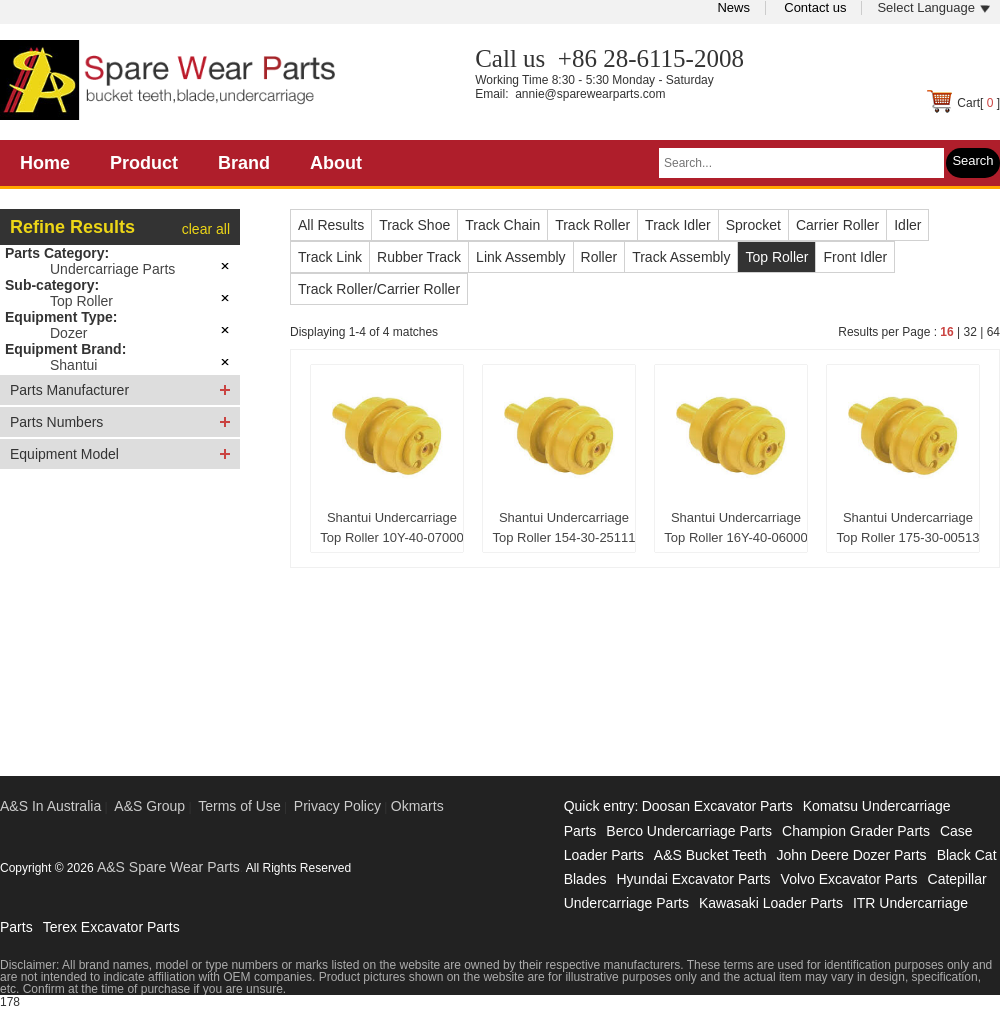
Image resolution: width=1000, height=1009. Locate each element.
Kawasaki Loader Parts (771, 903)
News (733, 7)
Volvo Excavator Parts (849, 879)
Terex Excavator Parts (111, 927)
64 (993, 332)
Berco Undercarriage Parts (689, 831)
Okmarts (417, 806)
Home (45, 163)
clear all (206, 229)
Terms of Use (239, 806)
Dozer (68, 333)
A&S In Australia (50, 806)
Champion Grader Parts (856, 831)
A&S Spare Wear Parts (168, 867)
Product (144, 163)
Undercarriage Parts (112, 269)
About (336, 163)
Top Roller (81, 301)
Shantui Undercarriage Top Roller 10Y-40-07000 (391, 527)
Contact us (815, 7)
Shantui (73, 365)
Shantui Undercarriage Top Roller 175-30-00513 (907, 527)
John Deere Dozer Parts (851, 855)
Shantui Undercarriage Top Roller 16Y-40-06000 (735, 527)
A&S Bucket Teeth (710, 855)
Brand (244, 163)
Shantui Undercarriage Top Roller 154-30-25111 (563, 527)
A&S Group (149, 806)
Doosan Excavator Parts (717, 806)
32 (969, 332)
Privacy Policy (337, 806)
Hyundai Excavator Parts (693, 879)
